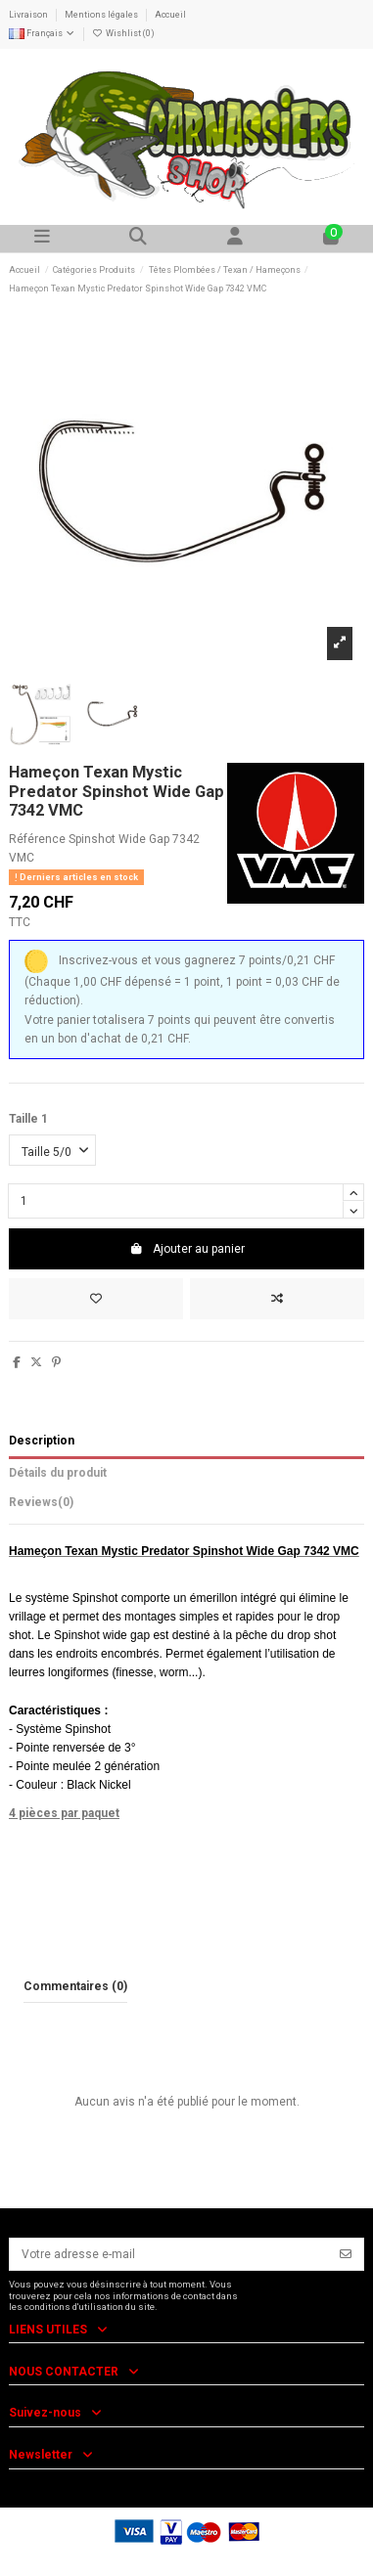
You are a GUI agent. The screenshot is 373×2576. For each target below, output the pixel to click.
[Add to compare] (277, 1298)
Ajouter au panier (187, 1249)
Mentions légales (102, 15)
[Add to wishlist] (96, 1298)
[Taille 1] (52, 1150)
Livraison (29, 15)
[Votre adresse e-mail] (169, 2254)
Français (42, 33)
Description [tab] (41, 1440)
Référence (37, 839)
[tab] (186, 1505)
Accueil (170, 15)
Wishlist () (123, 33)
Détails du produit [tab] (58, 1473)
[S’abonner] (345, 2254)
